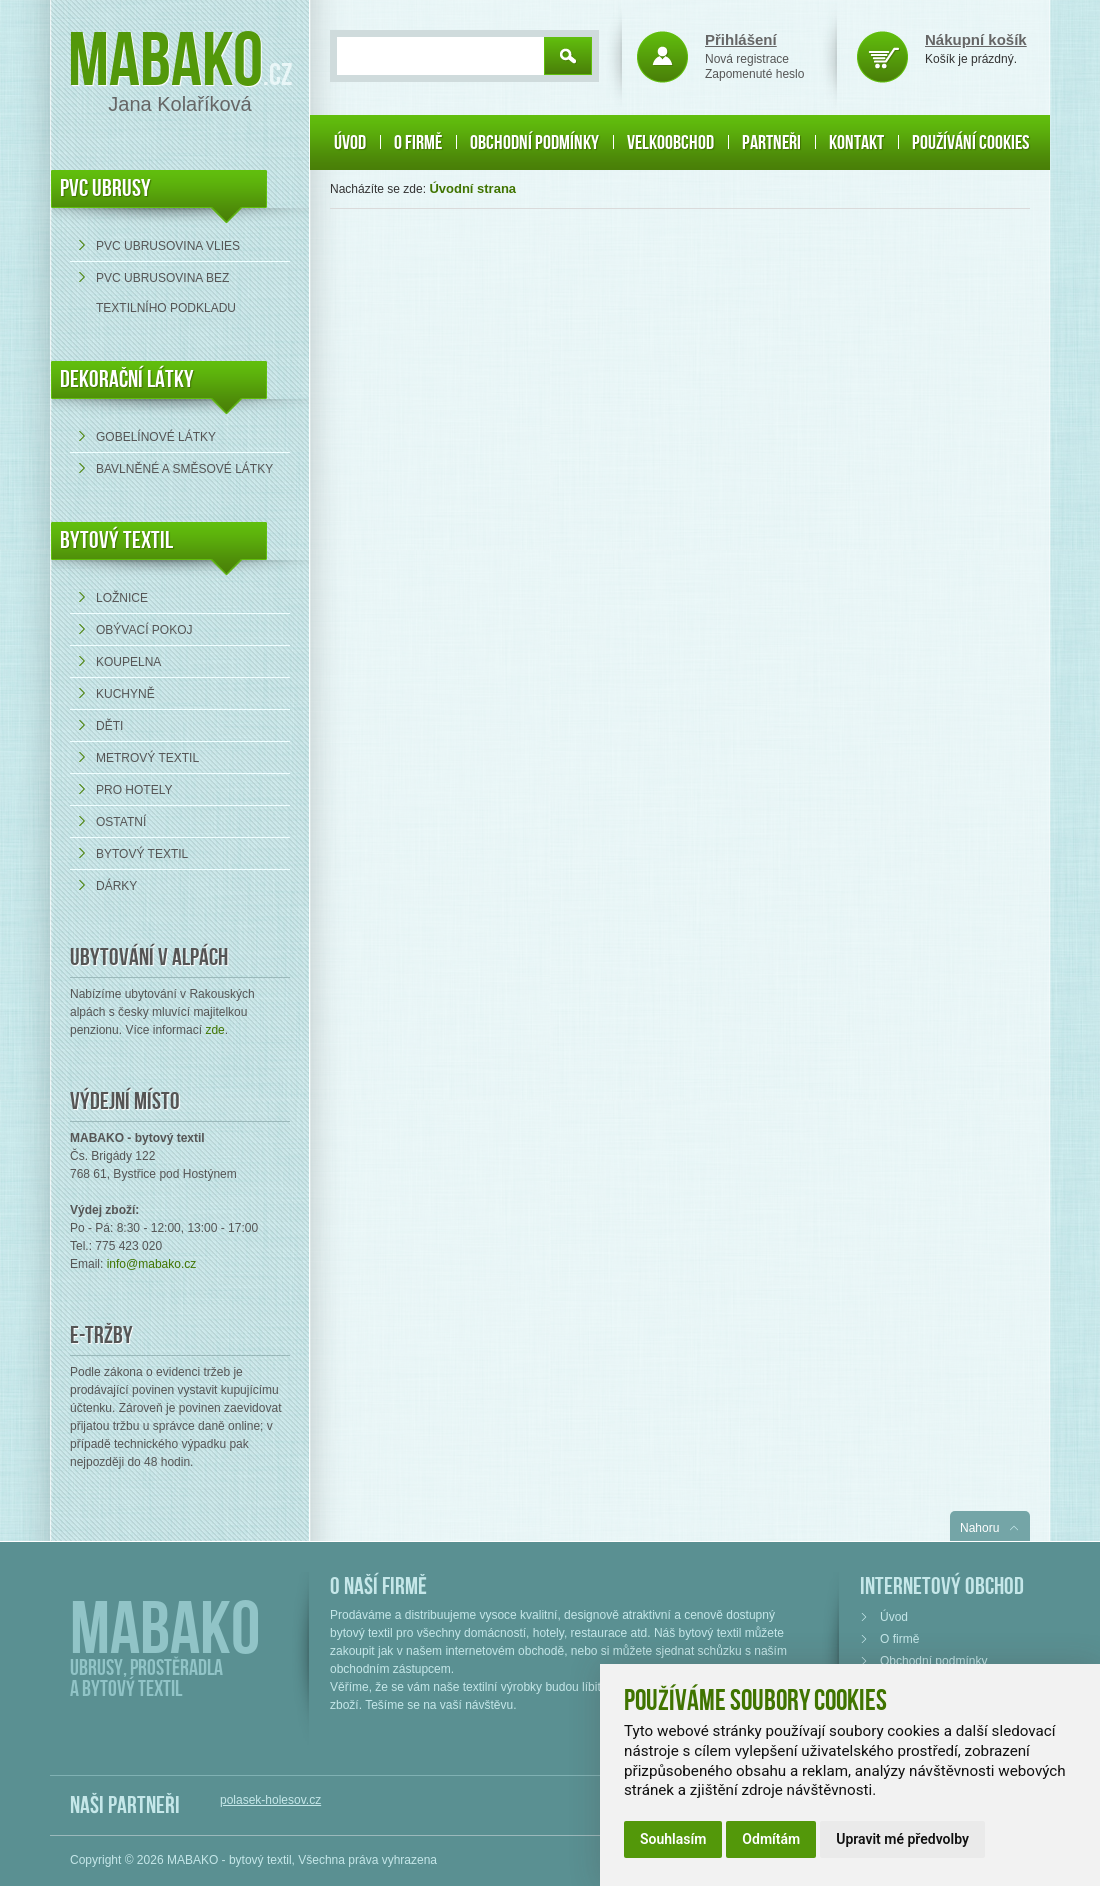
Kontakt (856, 143)
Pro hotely (134, 790)
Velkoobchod (670, 143)
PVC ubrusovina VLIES (168, 246)
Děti (109, 726)
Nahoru (979, 1528)
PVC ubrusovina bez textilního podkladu (166, 293)
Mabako (165, 62)
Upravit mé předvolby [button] (902, 1839)
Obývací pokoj (144, 630)
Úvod (350, 143)
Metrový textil (147, 758)
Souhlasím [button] (673, 1839)
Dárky (116, 886)
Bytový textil (116, 540)
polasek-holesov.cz (270, 1800)
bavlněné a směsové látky (184, 469)
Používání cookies (970, 143)
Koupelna (128, 662)
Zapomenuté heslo (754, 74)
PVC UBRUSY (105, 188)
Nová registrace (747, 59)
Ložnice (122, 598)
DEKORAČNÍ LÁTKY (127, 379)
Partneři (771, 143)
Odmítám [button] (771, 1839)
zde (214, 1030)
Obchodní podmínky (534, 143)
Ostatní (121, 822)
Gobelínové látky (156, 437)
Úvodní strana (472, 188)
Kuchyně (125, 694)
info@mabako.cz (152, 1264)
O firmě (418, 143)
